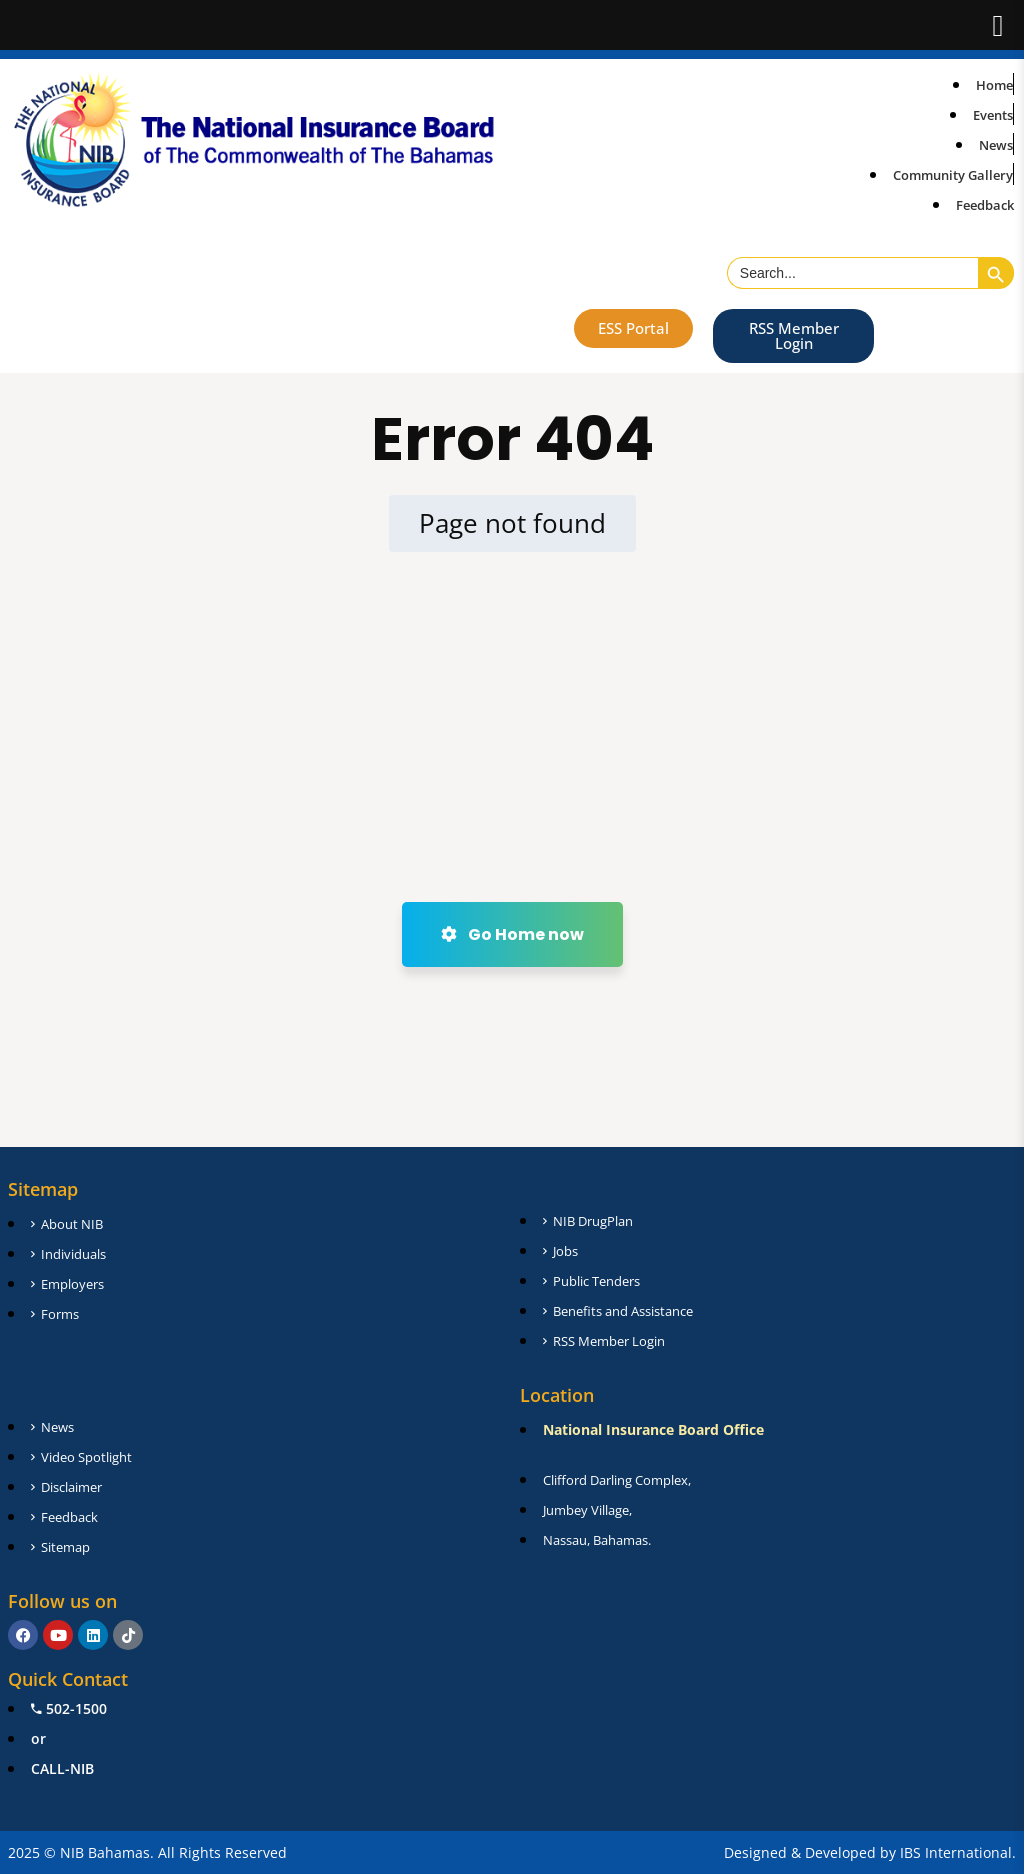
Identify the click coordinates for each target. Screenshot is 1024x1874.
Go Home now (512, 934)
